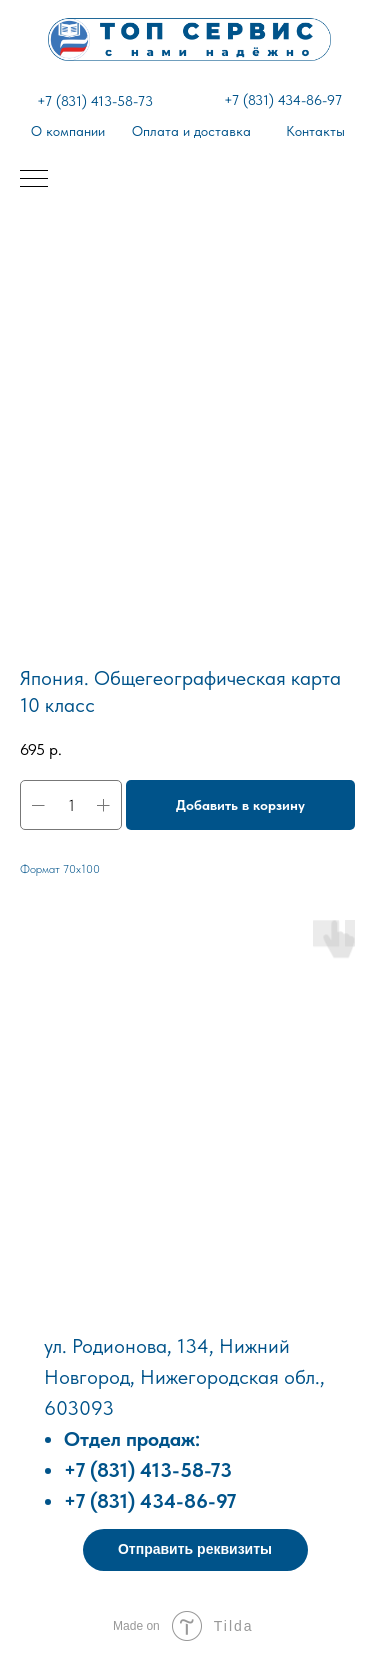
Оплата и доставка (191, 131)
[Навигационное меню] (34, 180)
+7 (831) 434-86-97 (283, 100)
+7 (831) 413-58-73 (95, 101)
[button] (195, 1550)
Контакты (315, 131)
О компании (68, 131)
